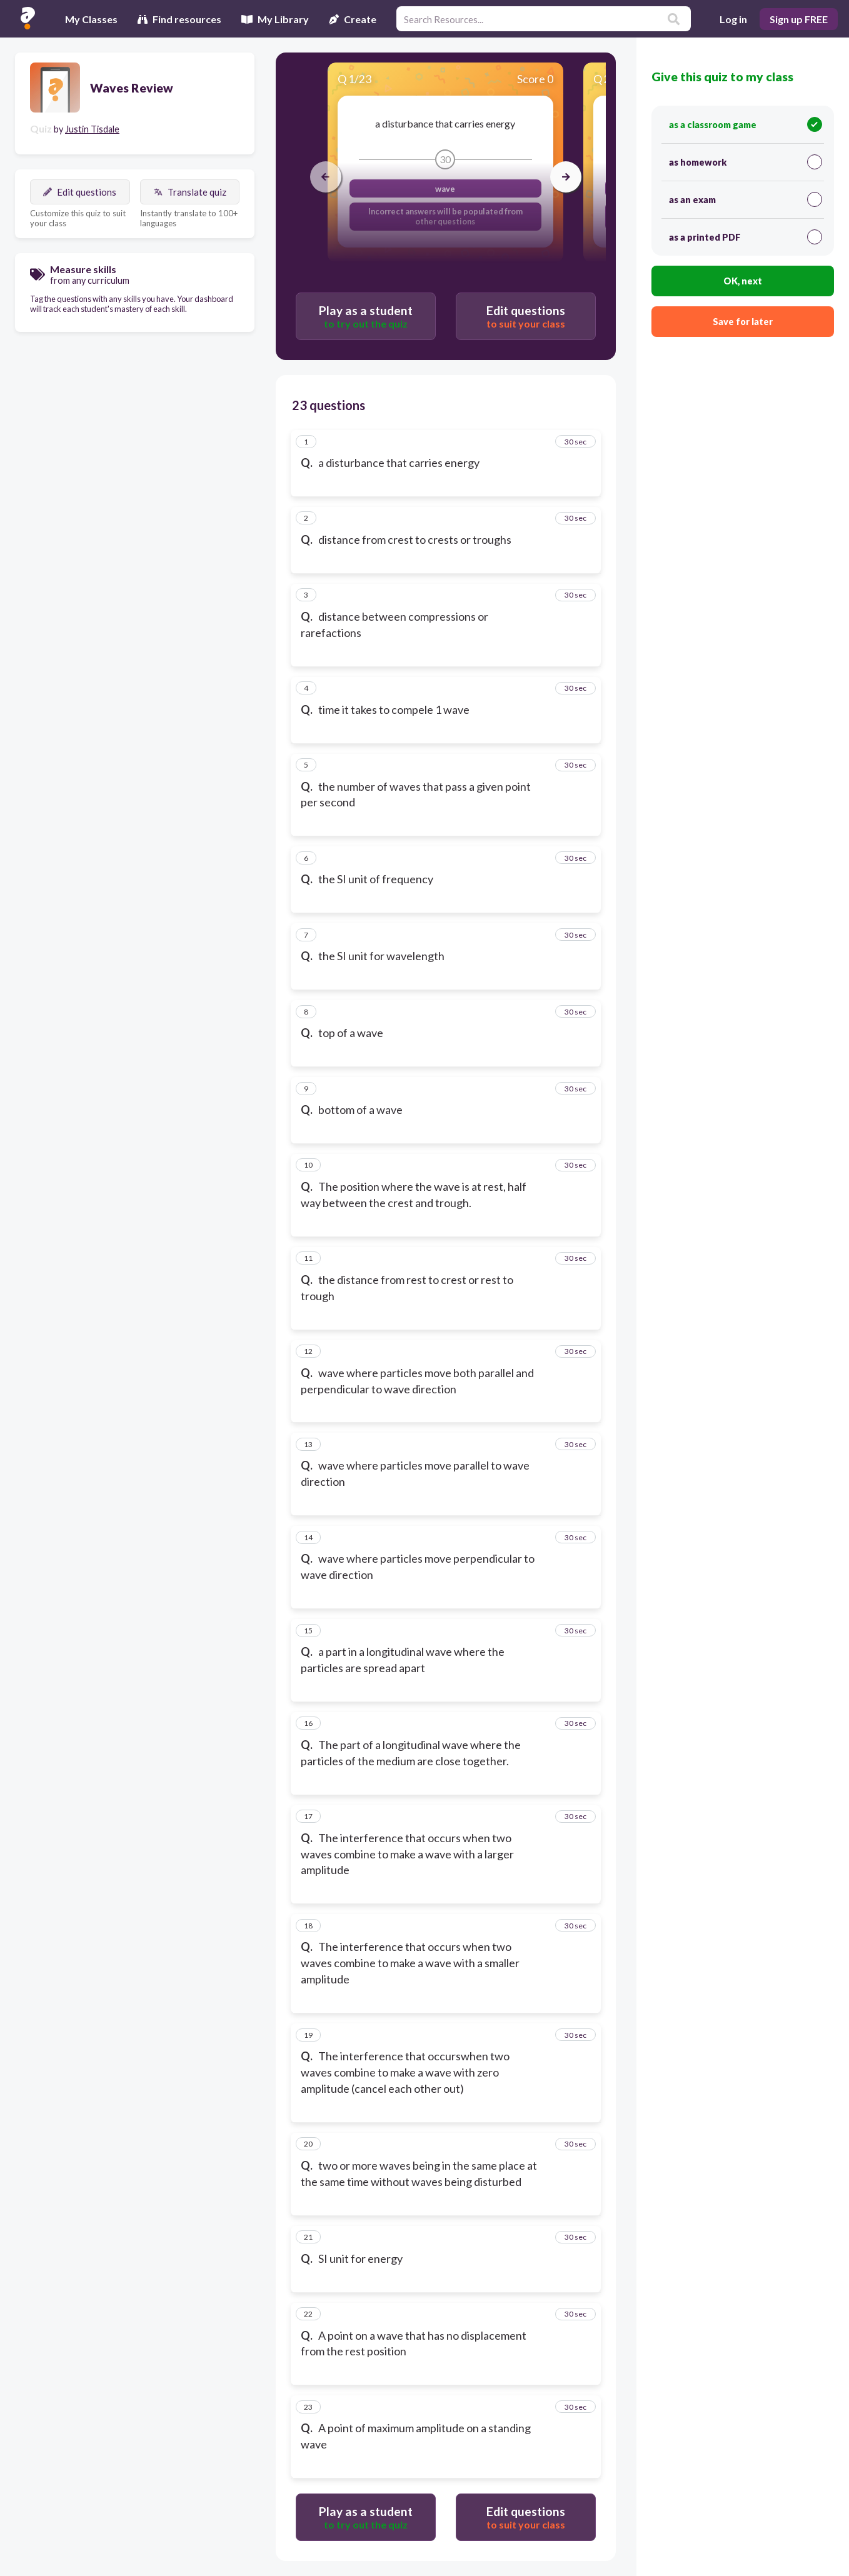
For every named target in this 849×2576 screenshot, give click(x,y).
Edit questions (79, 192)
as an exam (745, 199)
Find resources (179, 19)
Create (352, 19)
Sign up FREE (799, 19)
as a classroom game (745, 124)
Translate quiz (190, 192)
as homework (745, 161)
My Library (275, 19)
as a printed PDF (745, 236)
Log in (733, 19)
